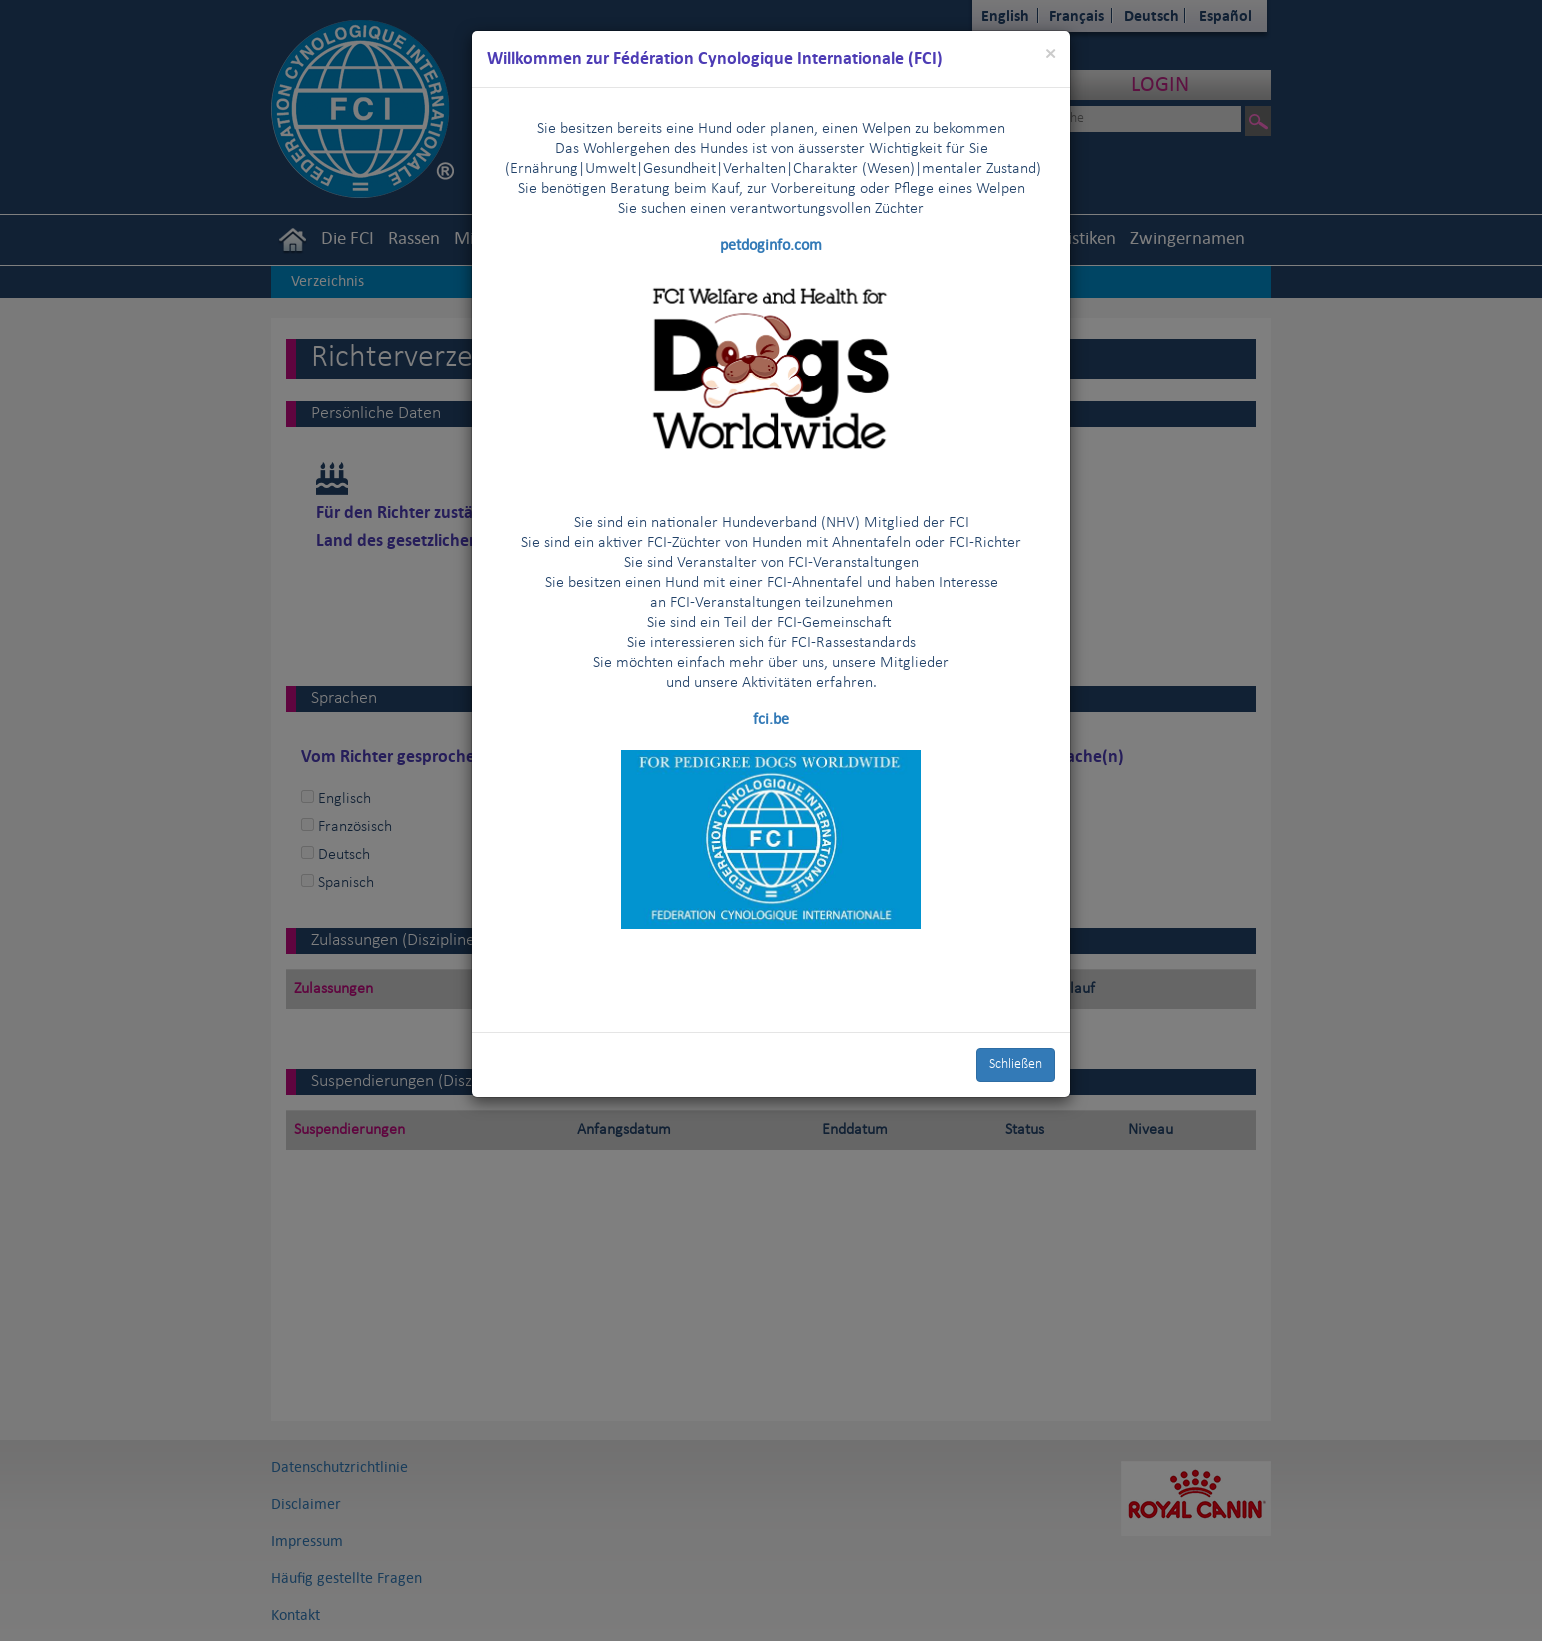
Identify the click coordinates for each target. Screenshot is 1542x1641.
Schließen (1015, 1064)
